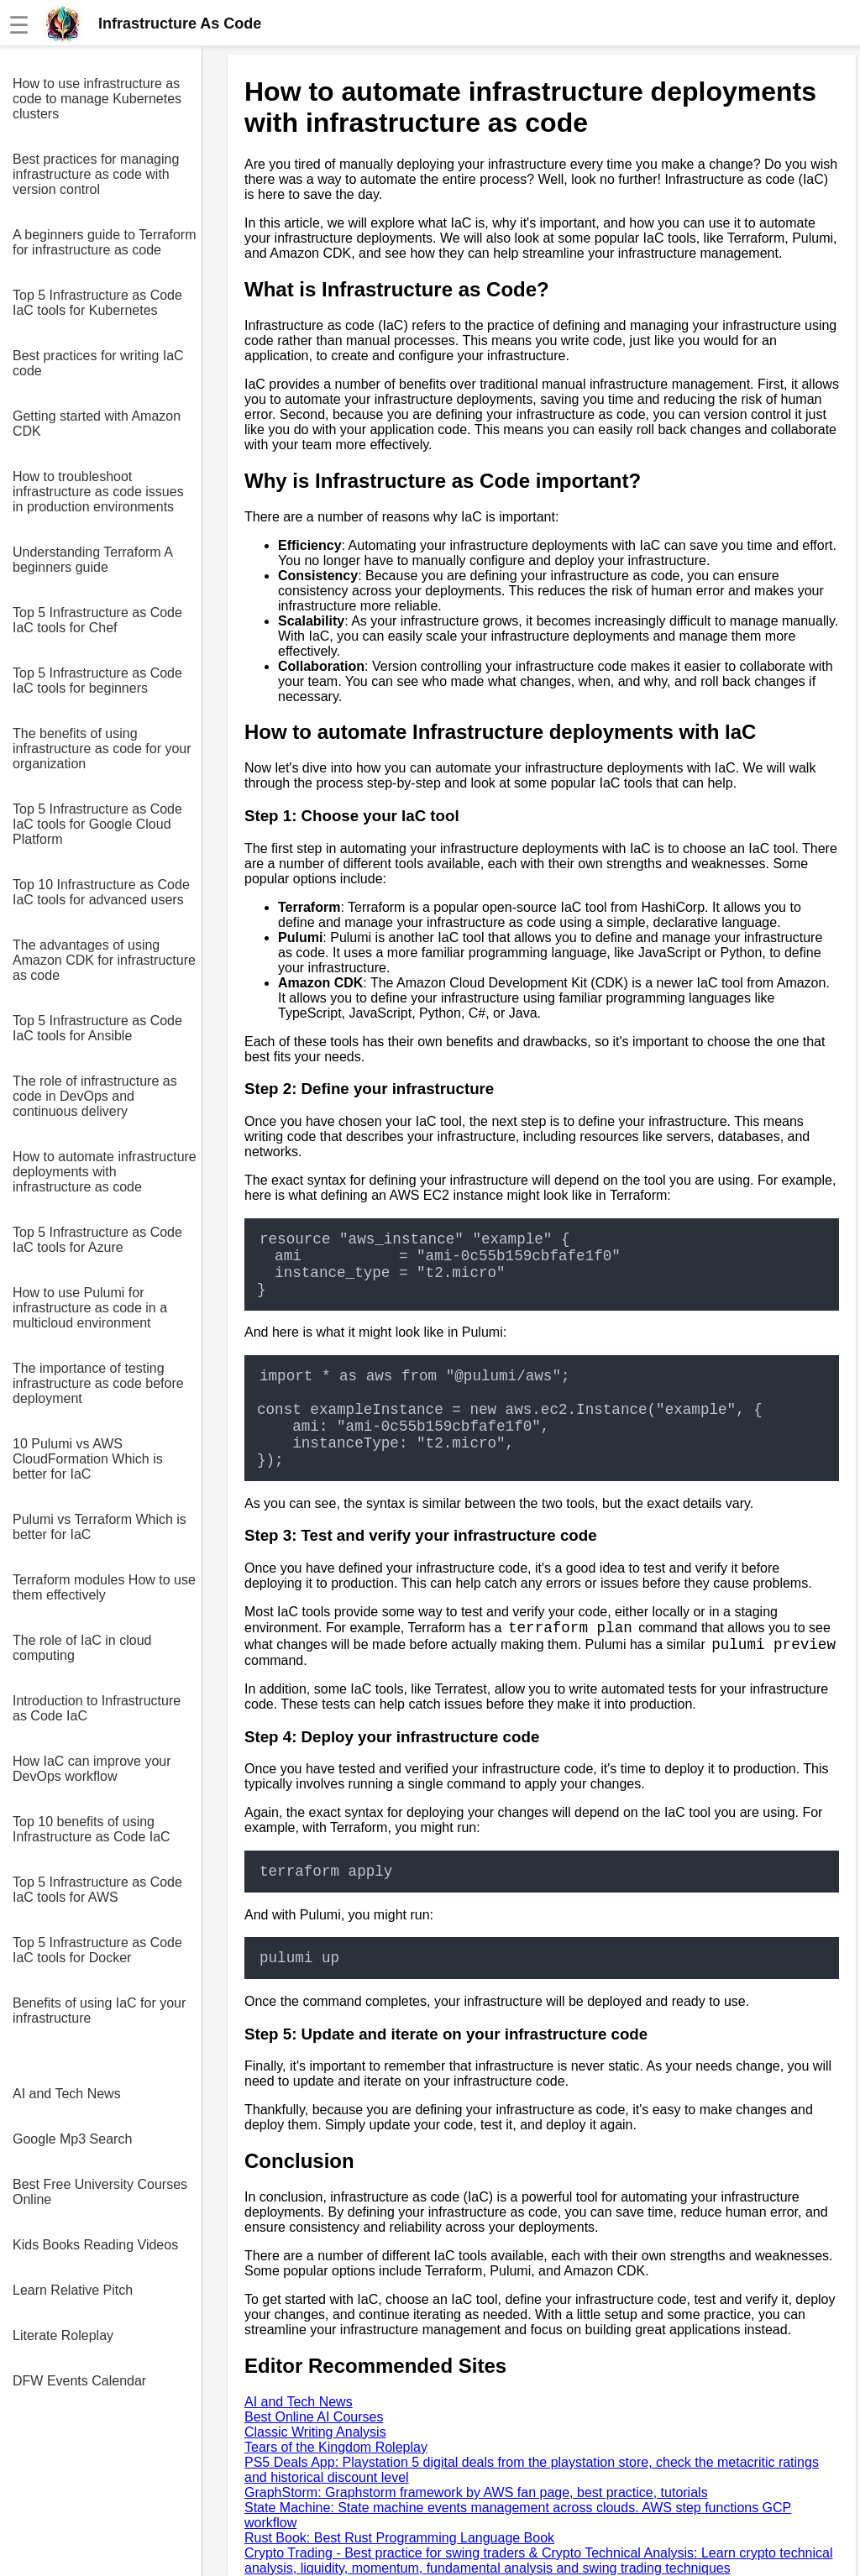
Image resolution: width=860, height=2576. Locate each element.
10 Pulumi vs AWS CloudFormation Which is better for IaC (88, 1459)
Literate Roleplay (63, 2335)
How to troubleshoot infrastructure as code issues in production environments (98, 491)
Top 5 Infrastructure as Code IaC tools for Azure (97, 1239)
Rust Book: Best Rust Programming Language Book (399, 2538)
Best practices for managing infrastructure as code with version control (96, 174)
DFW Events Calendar (79, 2381)
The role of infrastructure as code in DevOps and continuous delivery (95, 1096)
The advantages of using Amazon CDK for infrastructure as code (104, 960)
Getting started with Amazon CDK (97, 423)
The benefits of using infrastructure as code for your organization (102, 748)
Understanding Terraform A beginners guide (92, 559)
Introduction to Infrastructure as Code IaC (97, 1708)
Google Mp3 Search (72, 2139)
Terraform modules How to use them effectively (104, 1587)
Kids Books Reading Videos (95, 2245)
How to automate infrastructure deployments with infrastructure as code (105, 1171)
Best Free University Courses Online (100, 2192)
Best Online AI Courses (313, 2417)
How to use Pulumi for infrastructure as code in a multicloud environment (90, 1307)
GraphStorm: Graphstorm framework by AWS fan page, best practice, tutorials (476, 2492)
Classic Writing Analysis (315, 2432)
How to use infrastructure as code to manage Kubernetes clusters (97, 98)
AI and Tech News (67, 2093)
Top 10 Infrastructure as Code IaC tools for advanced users (101, 892)
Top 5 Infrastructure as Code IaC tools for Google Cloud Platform (97, 824)
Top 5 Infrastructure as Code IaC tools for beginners (97, 680)
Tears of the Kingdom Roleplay (335, 2447)
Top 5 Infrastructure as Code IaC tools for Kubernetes (97, 302)
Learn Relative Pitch (73, 2290)
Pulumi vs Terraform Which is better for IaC (99, 1527)
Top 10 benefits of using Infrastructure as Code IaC (91, 1829)
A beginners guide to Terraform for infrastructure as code (105, 242)
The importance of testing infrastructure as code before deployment (98, 1383)
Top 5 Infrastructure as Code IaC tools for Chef (97, 620)
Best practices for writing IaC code (98, 363)
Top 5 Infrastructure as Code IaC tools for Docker (97, 1950)
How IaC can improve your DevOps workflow (92, 1768)
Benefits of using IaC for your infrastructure (99, 2010)
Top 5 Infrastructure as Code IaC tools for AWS (97, 1889)
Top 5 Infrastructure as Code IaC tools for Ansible (97, 1028)
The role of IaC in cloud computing (82, 1647)
